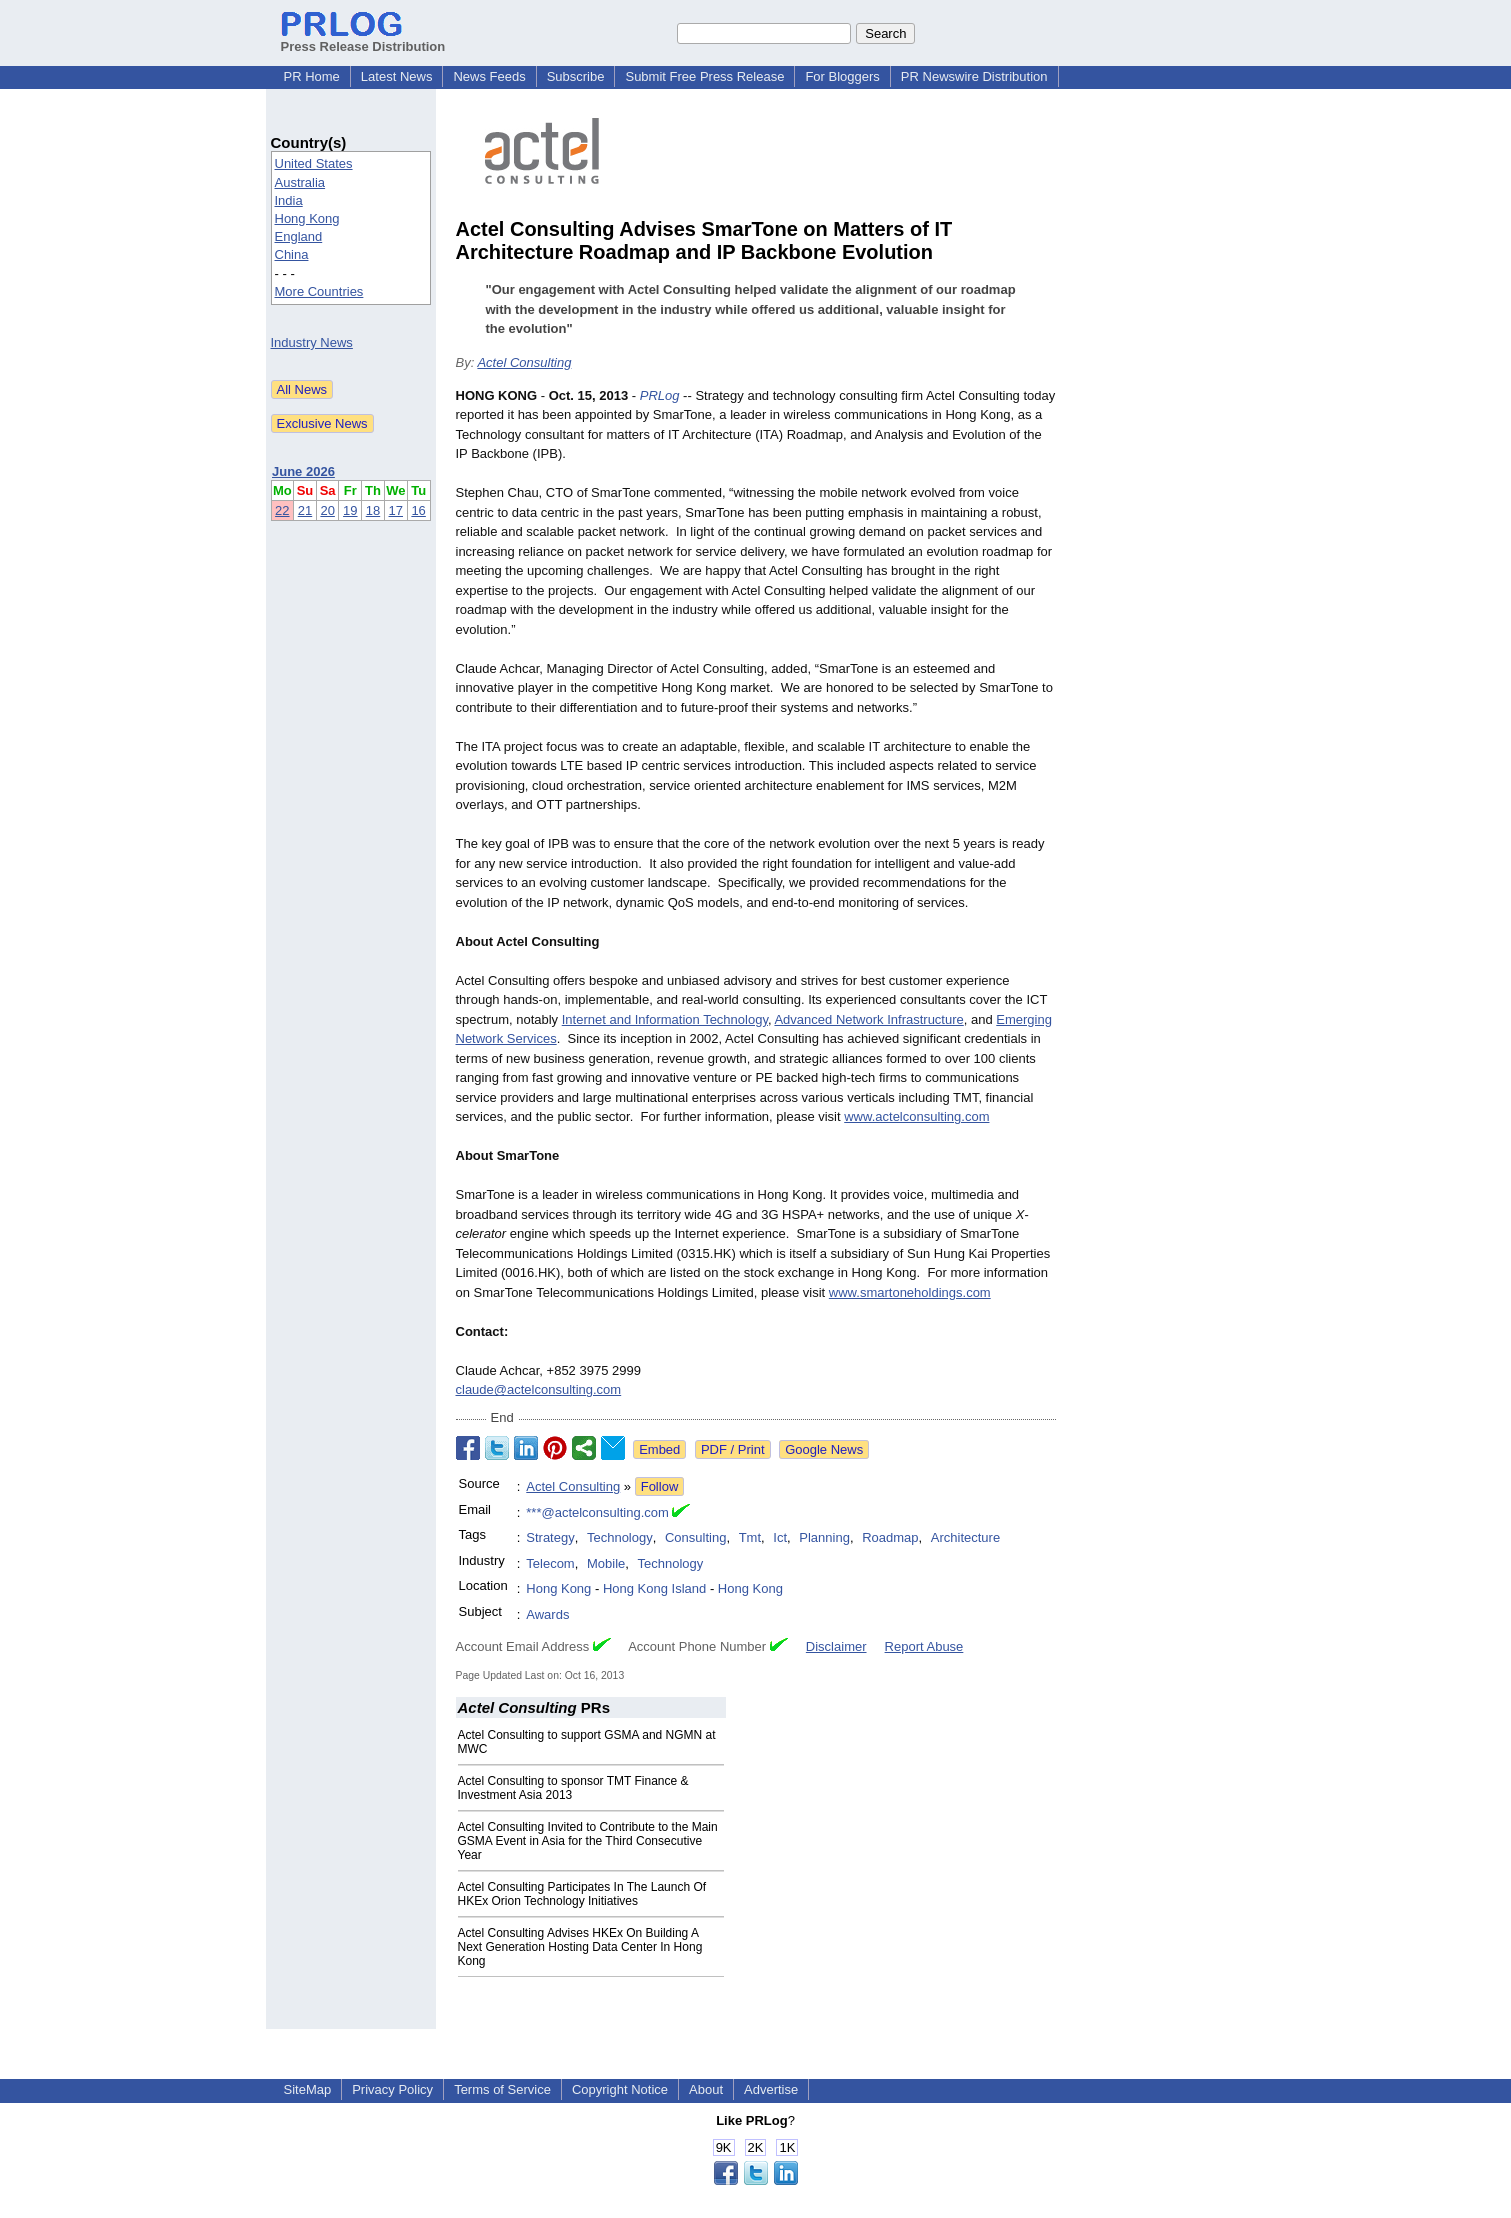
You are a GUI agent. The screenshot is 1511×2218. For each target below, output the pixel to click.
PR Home (312, 76)
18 (373, 510)
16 (418, 510)
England (299, 236)
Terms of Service (502, 2089)
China (292, 254)
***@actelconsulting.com (597, 1512)
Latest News (397, 76)
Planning (824, 1537)
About (706, 2089)
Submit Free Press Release (704, 76)
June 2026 (303, 471)
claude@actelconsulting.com (539, 1389)
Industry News (312, 342)
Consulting (695, 1537)
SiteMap (308, 2089)
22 (282, 510)
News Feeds (489, 76)
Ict (780, 1537)
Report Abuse (924, 1646)
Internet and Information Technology (665, 1019)
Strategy (550, 1537)
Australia (300, 182)
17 (396, 510)
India (289, 200)
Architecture (965, 1537)
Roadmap (890, 1537)
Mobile (606, 1563)
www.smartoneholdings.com (910, 1292)
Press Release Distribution (363, 39)
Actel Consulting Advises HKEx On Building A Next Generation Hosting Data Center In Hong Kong (580, 1947)
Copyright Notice (620, 2089)
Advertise (771, 2089)
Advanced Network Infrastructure (868, 1019)
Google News (824, 1449)
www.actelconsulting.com (916, 1116)
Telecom (550, 1563)
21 (305, 510)
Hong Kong (307, 218)
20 (327, 510)
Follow (660, 1486)
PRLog (660, 395)
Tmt (750, 1537)
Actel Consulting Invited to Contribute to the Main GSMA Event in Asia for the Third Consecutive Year (588, 1841)
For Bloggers (842, 76)
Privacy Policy (392, 2089)
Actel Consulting (524, 362)
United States (314, 163)
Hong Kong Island (654, 1588)
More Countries (319, 291)
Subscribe (576, 76)
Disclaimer (836, 1646)
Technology (620, 1537)
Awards (547, 1614)
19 (350, 510)
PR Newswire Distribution (974, 76)
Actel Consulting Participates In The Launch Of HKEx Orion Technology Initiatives (582, 1894)
